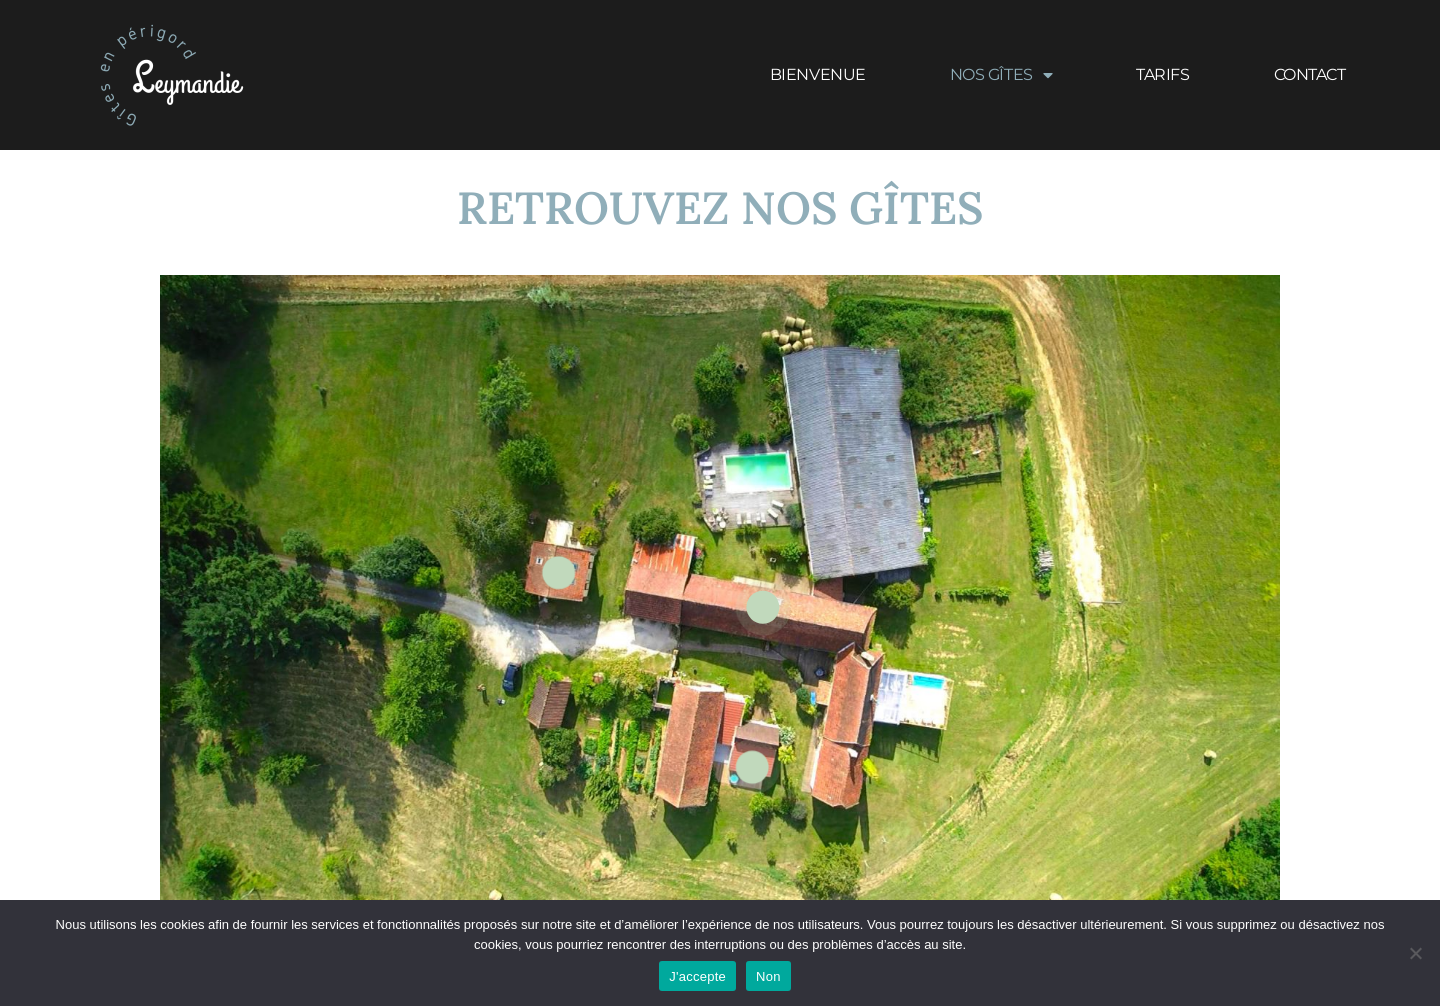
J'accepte (697, 976)
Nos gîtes (1001, 75)
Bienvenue (818, 74)
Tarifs (1162, 74)
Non (768, 976)
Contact (1310, 74)
